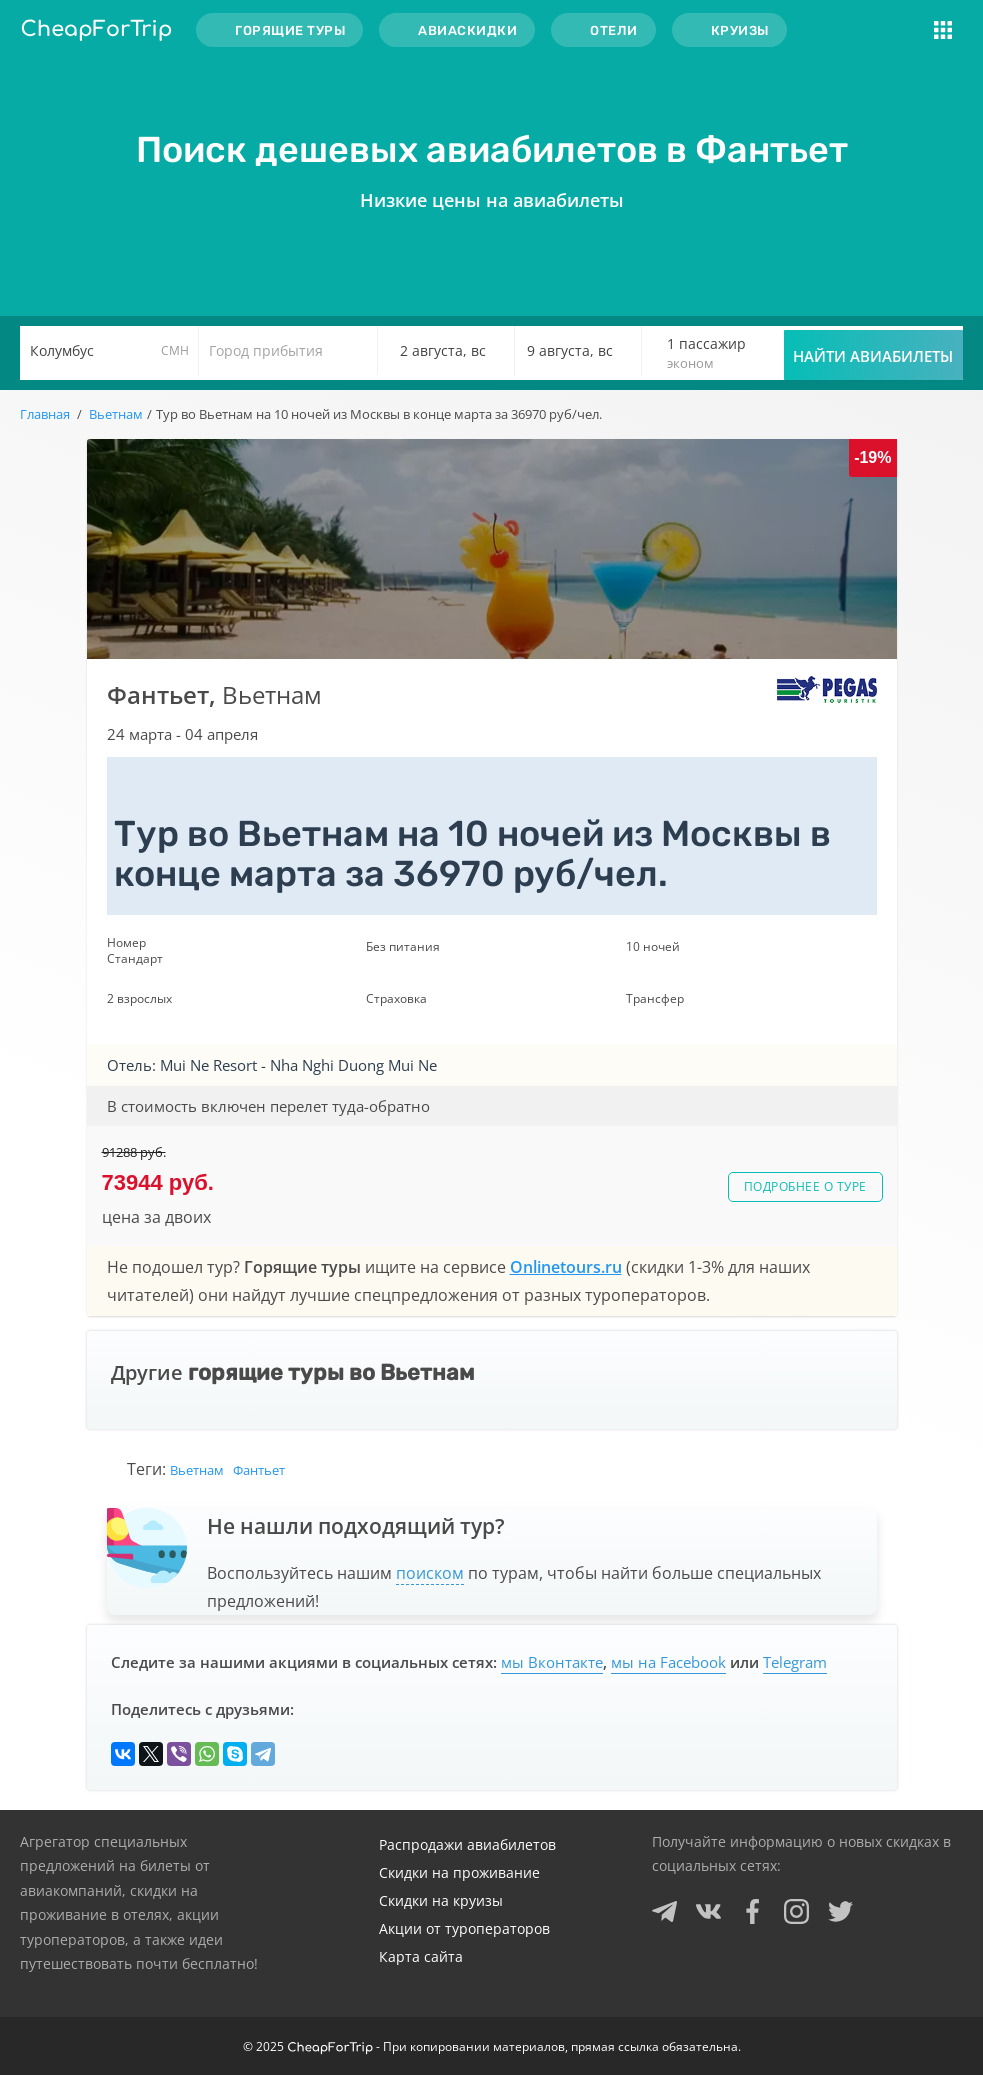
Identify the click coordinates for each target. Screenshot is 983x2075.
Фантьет (259, 1470)
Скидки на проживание (459, 1872)
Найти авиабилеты (873, 356)
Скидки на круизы (441, 1900)
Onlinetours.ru (566, 1267)
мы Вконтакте (552, 1662)
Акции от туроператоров (464, 1928)
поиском (430, 1573)
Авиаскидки (467, 30)
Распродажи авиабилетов (467, 1844)
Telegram (795, 1662)
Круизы (740, 30)
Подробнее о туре (805, 1186)
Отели (614, 30)
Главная (45, 414)
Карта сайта (421, 1956)
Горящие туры (290, 30)
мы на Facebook (668, 1662)
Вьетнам (197, 1470)
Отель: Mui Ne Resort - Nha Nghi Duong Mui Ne (272, 1065)
